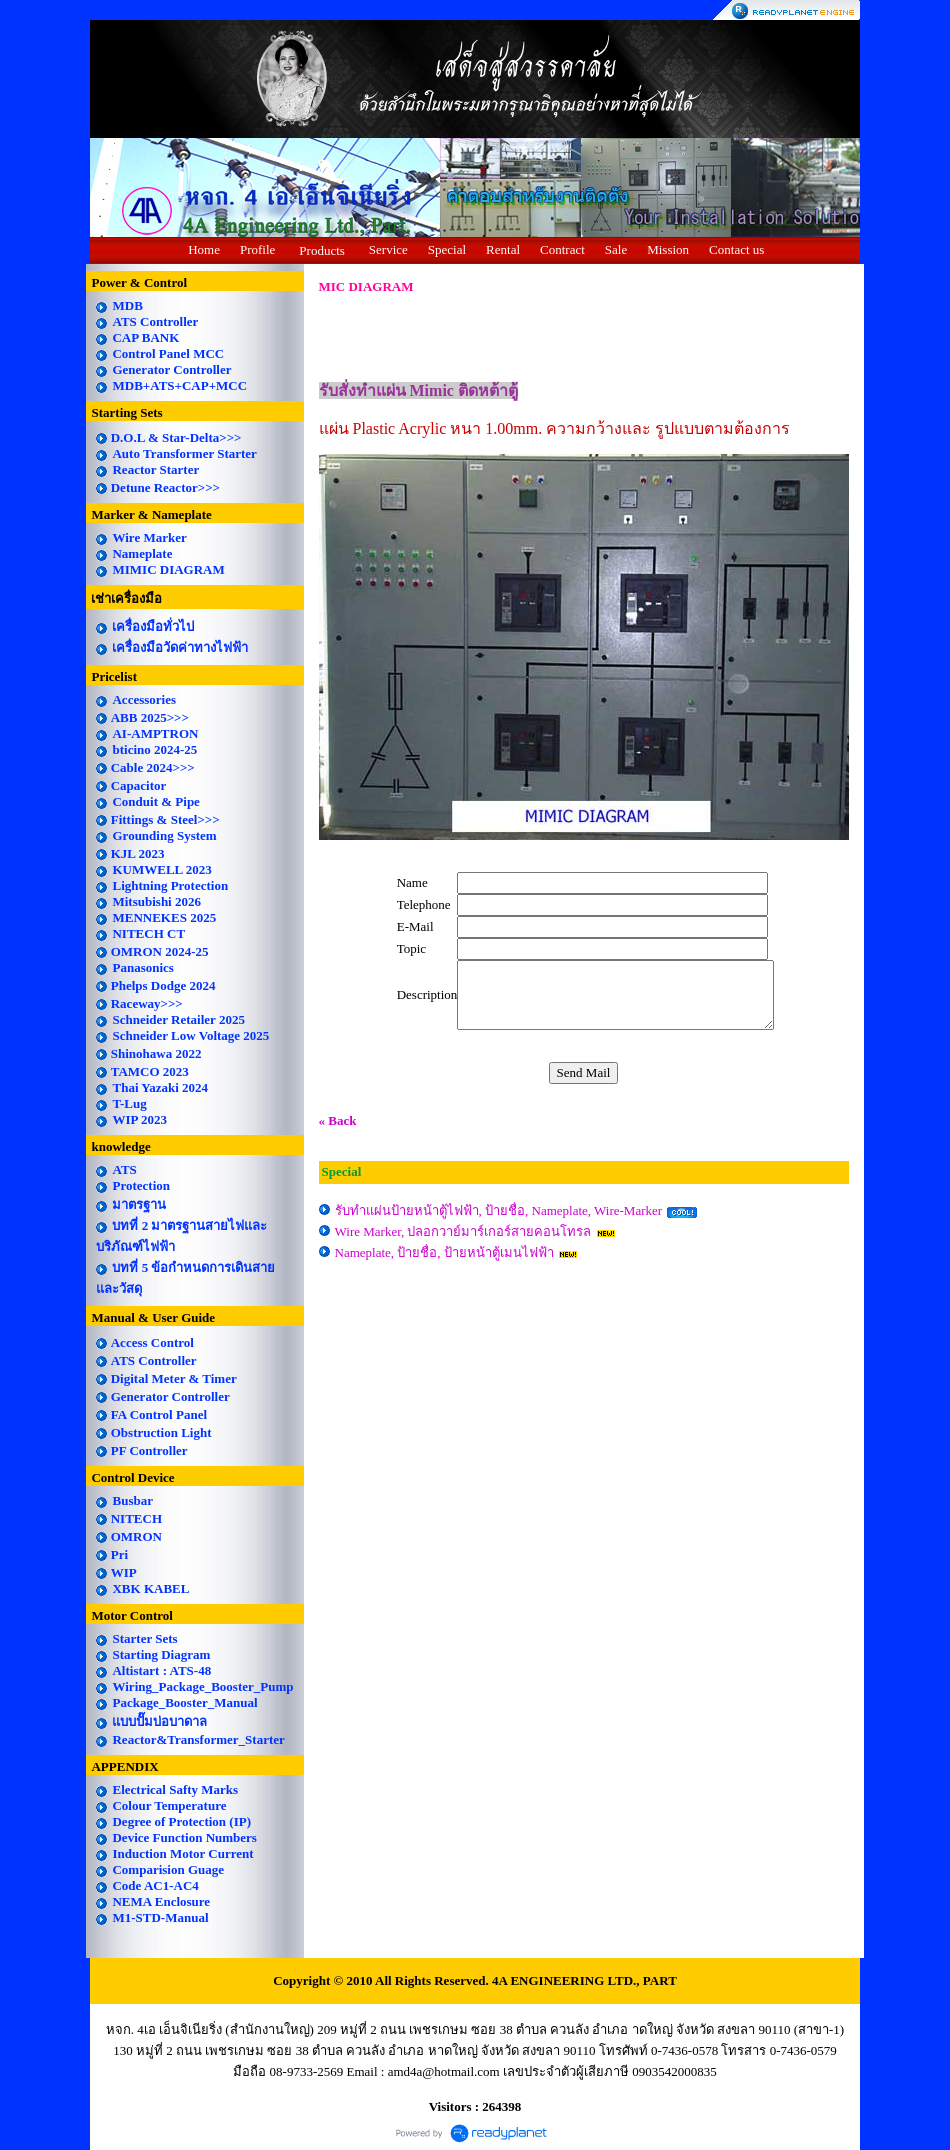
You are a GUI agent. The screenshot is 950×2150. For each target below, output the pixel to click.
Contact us (736, 249)
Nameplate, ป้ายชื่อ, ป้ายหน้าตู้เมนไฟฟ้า (444, 1252)
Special (447, 249)
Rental (503, 249)
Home (204, 249)
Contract (562, 249)
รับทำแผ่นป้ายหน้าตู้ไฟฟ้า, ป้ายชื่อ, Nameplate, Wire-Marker (499, 1210)
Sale (616, 249)
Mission (668, 249)
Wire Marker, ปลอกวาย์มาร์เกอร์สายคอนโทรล (463, 1231)
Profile (257, 249)
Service (388, 249)
